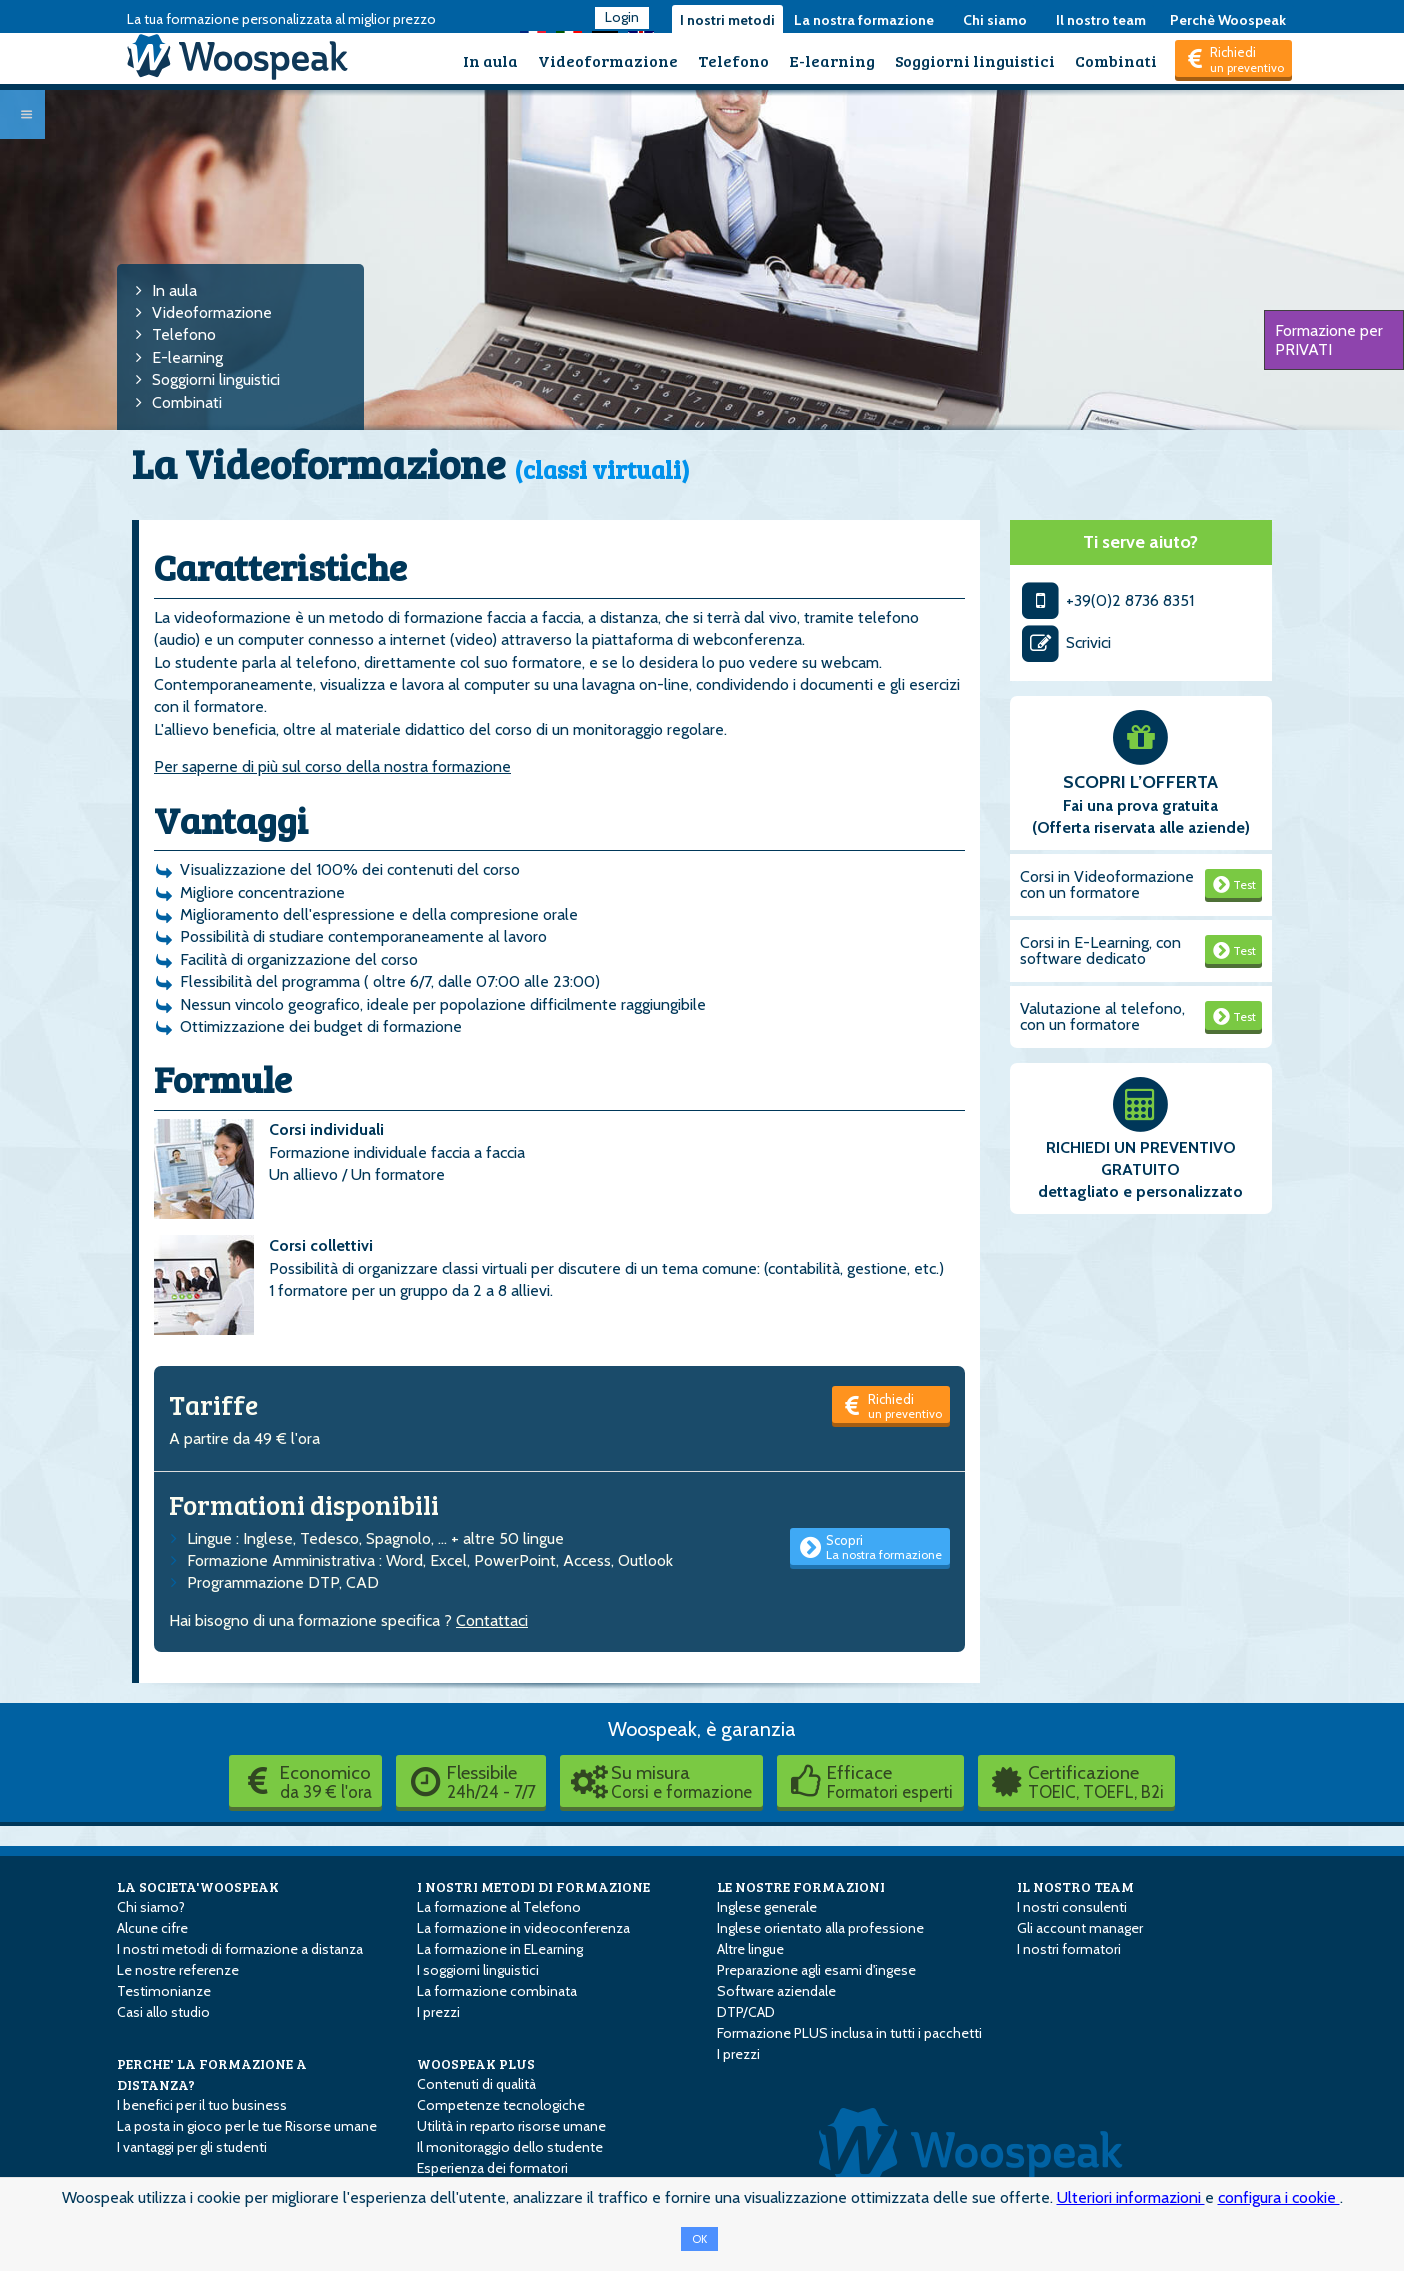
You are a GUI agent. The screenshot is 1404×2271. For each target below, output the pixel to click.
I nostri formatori (1069, 1949)
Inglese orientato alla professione (820, 1928)
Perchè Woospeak (1228, 20)
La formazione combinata (497, 1991)
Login (622, 17)
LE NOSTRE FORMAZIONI (801, 1886)
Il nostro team (1101, 20)
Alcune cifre (152, 1928)
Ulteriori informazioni (1131, 2197)
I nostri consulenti (1072, 1907)
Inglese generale (767, 1907)
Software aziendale (776, 1991)
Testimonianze (164, 1991)
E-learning (832, 60)
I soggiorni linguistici (478, 1970)
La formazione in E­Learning (500, 1949)
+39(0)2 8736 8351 (1107, 600)
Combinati (1116, 60)
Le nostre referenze (178, 1970)
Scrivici (1066, 642)
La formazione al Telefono (499, 1907)
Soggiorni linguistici (975, 60)
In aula (490, 60)
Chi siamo (995, 20)
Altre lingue (750, 1949)
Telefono (733, 60)
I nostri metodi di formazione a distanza (240, 1949)
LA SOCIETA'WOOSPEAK (198, 1886)
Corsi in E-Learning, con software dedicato (1100, 950)
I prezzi (438, 2012)
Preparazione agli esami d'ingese (816, 1970)
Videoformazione (608, 60)
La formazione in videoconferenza (523, 1928)
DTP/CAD (746, 2012)
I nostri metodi (727, 20)
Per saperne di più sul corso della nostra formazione (332, 766)
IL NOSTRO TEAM (1075, 1886)
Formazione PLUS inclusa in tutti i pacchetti (849, 2033)
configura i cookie (1279, 2197)
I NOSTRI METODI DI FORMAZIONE (533, 1886)
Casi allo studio (163, 2012)
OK (699, 2239)
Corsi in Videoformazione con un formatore (1107, 884)
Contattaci (492, 1620)
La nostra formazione (864, 20)
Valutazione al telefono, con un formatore (1102, 1016)
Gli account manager (1080, 1928)
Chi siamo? (151, 1907)
